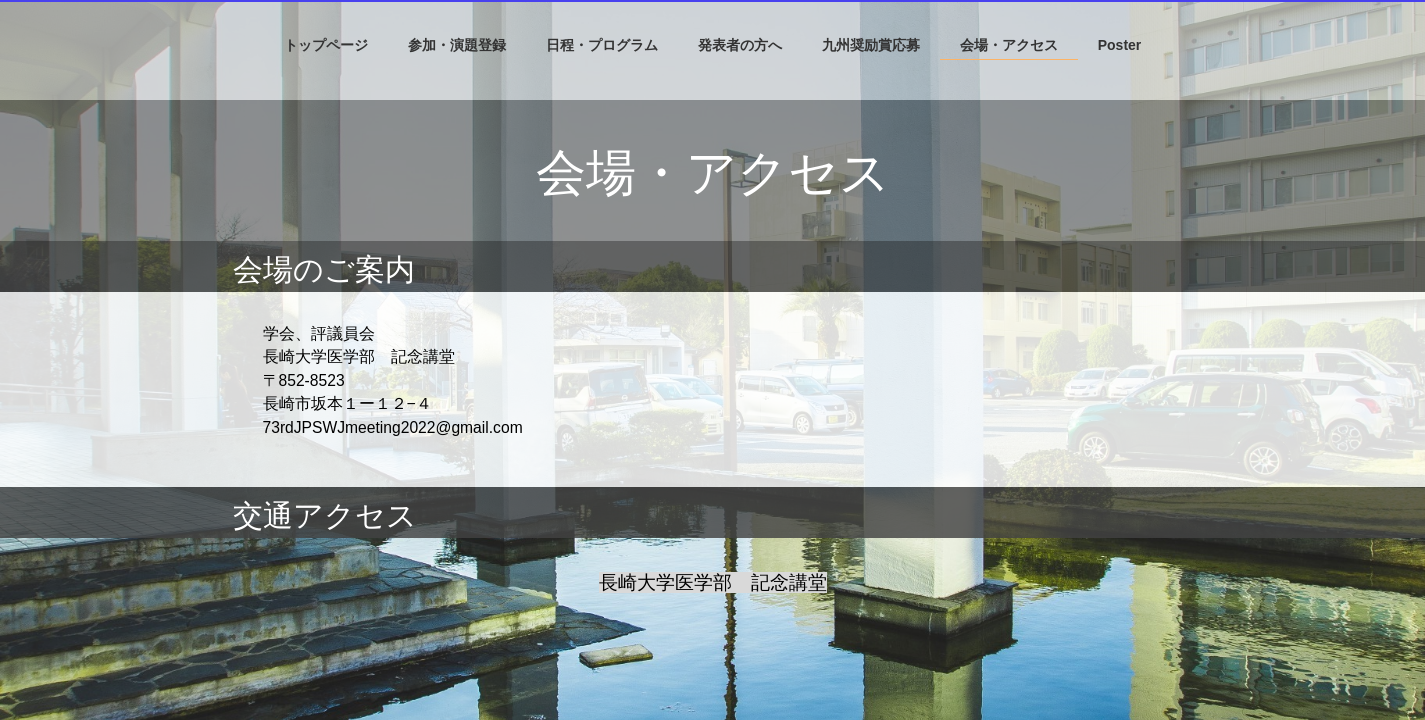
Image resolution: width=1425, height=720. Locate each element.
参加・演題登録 (457, 45)
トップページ (326, 45)
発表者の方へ (740, 45)
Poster (1120, 45)
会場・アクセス (1009, 45)
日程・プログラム (602, 45)
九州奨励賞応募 (871, 45)
